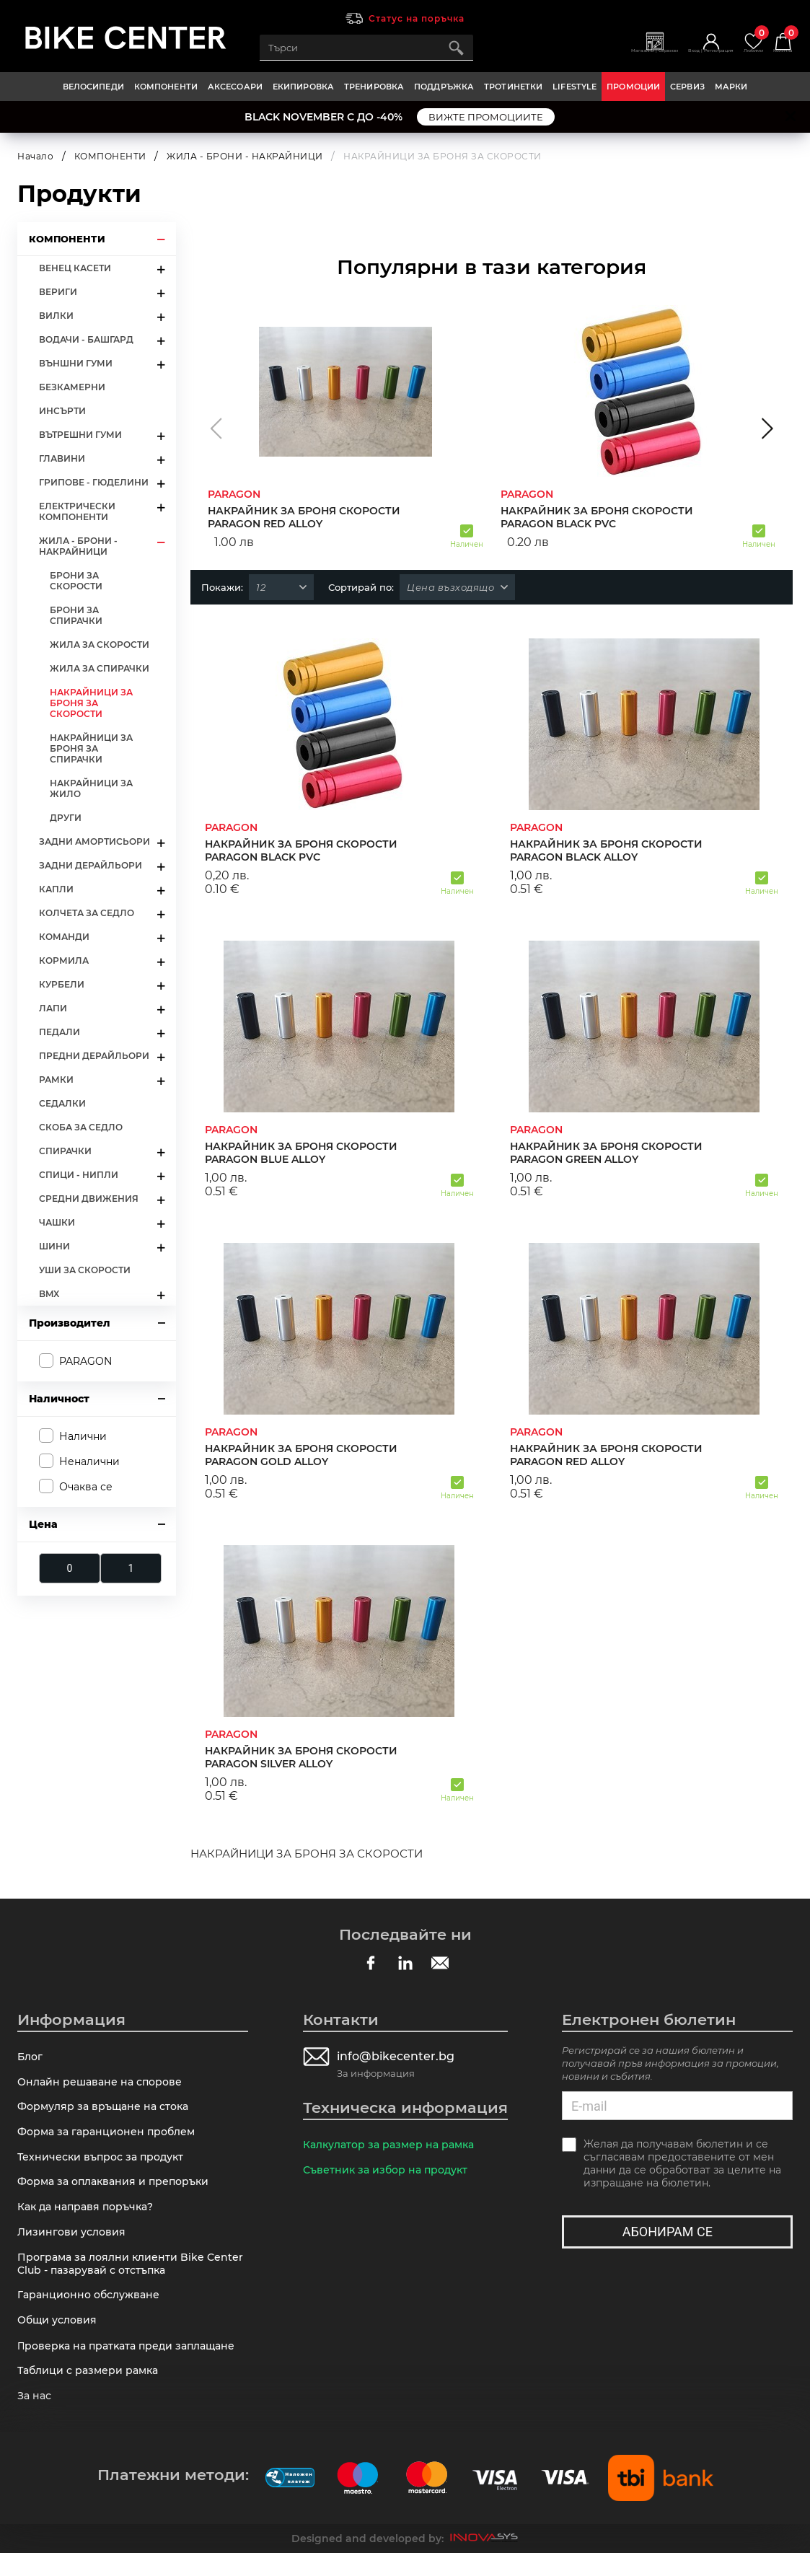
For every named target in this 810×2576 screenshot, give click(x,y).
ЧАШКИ (57, 1222)
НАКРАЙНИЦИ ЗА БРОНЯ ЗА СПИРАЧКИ (91, 748)
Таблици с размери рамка (91, 2392)
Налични (83, 1435)
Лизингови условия (73, 2244)
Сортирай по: (361, 587)
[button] (216, 428)
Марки (731, 87)
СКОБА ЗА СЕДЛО (81, 1127)
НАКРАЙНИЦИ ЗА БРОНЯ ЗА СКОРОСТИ (91, 703)
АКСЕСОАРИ (235, 87)
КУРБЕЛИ (61, 984)
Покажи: (222, 587)
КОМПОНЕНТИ (166, 87)
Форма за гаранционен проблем (110, 2137)
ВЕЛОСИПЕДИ (93, 87)
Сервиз (687, 87)
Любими (740, 42)
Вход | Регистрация (683, 55)
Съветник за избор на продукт (389, 2172)
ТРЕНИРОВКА (374, 87)
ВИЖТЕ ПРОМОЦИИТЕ (485, 117)
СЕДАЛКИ (62, 1103)
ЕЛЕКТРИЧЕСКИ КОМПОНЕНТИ (77, 511)
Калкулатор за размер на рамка (394, 2145)
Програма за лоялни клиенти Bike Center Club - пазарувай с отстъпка (116, 2277)
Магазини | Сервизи (606, 55)
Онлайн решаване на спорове (103, 2084)
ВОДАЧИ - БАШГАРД (86, 339)
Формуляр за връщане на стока (107, 2110)
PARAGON (85, 1360)
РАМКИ (56, 1079)
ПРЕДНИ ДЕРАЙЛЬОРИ (94, 1055)
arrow (160, 239)
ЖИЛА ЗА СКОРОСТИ (99, 644)
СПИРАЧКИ (65, 1151)
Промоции (633, 87)
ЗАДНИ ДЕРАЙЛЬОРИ (90, 865)
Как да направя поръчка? (90, 2217)
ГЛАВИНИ (62, 458)
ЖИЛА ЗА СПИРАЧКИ (99, 668)
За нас (35, 2418)
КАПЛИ (56, 889)
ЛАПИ (53, 1008)
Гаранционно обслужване (92, 2311)
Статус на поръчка (417, 18)
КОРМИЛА (64, 960)
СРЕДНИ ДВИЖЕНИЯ (88, 1198)
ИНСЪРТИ (62, 410)
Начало (35, 156)
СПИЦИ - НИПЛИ (78, 1174)
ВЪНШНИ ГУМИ (76, 363)
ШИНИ (54, 1246)
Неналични (89, 1461)
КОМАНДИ (64, 936)
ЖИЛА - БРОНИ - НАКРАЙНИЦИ (245, 156)
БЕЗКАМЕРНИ (72, 387)
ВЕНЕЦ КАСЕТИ (75, 268)
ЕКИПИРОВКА (303, 87)
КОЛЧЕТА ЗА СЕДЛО (86, 912)
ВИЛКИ (56, 315)
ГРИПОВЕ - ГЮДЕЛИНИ (94, 482)
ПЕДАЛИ (59, 1032)
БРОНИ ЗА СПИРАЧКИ (76, 615)
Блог (31, 2057)
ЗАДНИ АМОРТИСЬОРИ (94, 841)
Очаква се (86, 1486)
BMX (49, 1293)
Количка (779, 42)
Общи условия (59, 2337)
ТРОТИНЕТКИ (513, 87)
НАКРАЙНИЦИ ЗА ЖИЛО (91, 788)
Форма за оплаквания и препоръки (118, 2190)
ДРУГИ (66, 817)
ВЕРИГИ (58, 291)
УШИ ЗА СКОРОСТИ (85, 1270)
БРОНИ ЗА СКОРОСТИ (76, 581)
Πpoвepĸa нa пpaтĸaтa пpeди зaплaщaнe (132, 2365)
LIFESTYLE (575, 87)
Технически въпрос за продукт (105, 2164)
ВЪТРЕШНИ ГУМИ (80, 434)
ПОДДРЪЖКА (444, 87)
